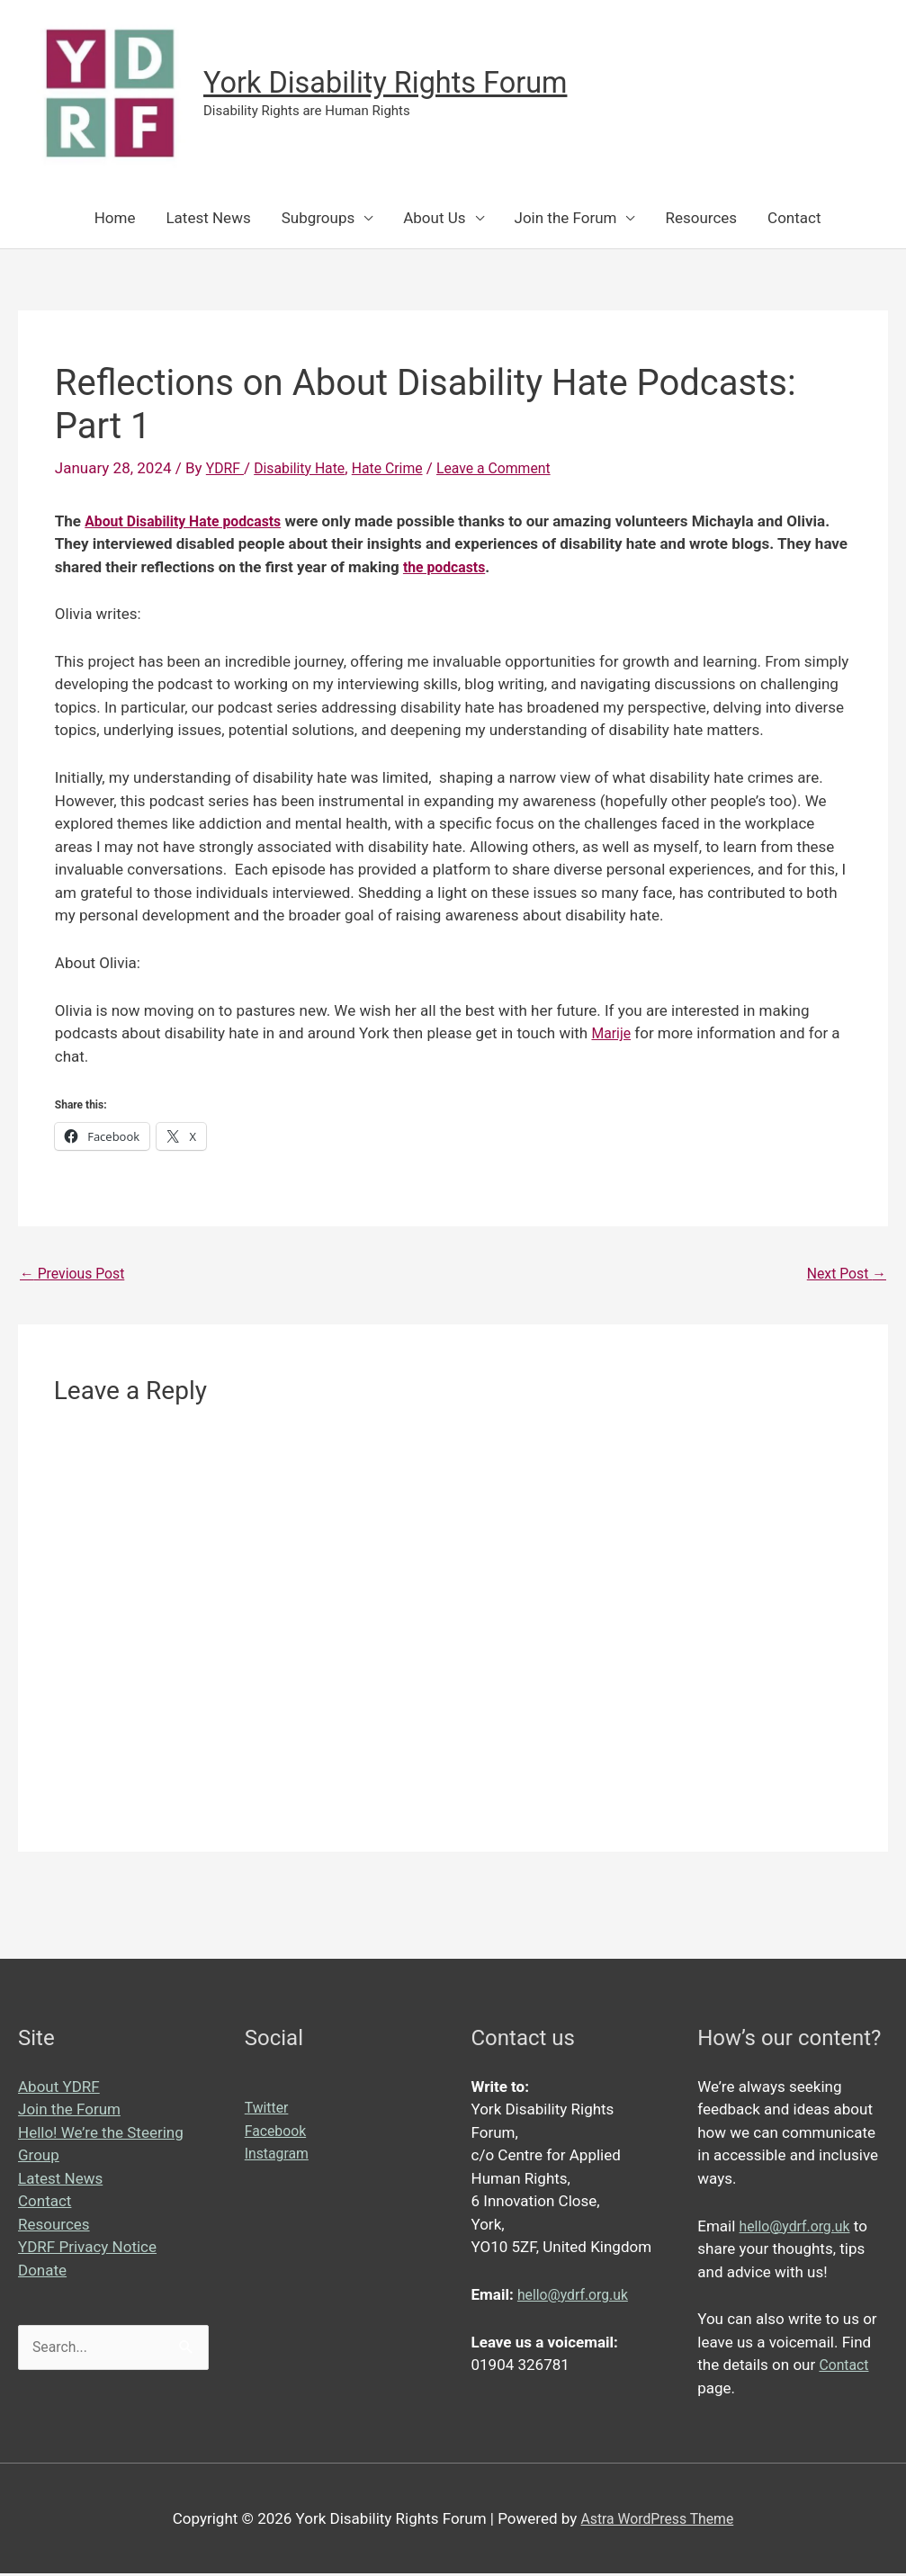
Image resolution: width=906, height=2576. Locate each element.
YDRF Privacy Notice (87, 2249)
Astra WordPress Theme (657, 2520)
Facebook (278, 2133)
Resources (701, 218)
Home (115, 218)
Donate (42, 2273)
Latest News (208, 218)
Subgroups (318, 218)
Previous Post (76, 1275)
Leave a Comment (514, 468)
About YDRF (59, 2089)
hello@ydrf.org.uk (577, 2297)
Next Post (843, 1275)
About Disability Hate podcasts (190, 520)
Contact (794, 218)
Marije (612, 1033)
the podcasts (447, 566)
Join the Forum (566, 218)
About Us (434, 218)
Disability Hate (306, 468)
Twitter (268, 2110)
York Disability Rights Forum (400, 83)
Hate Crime (400, 468)
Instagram (279, 2156)
